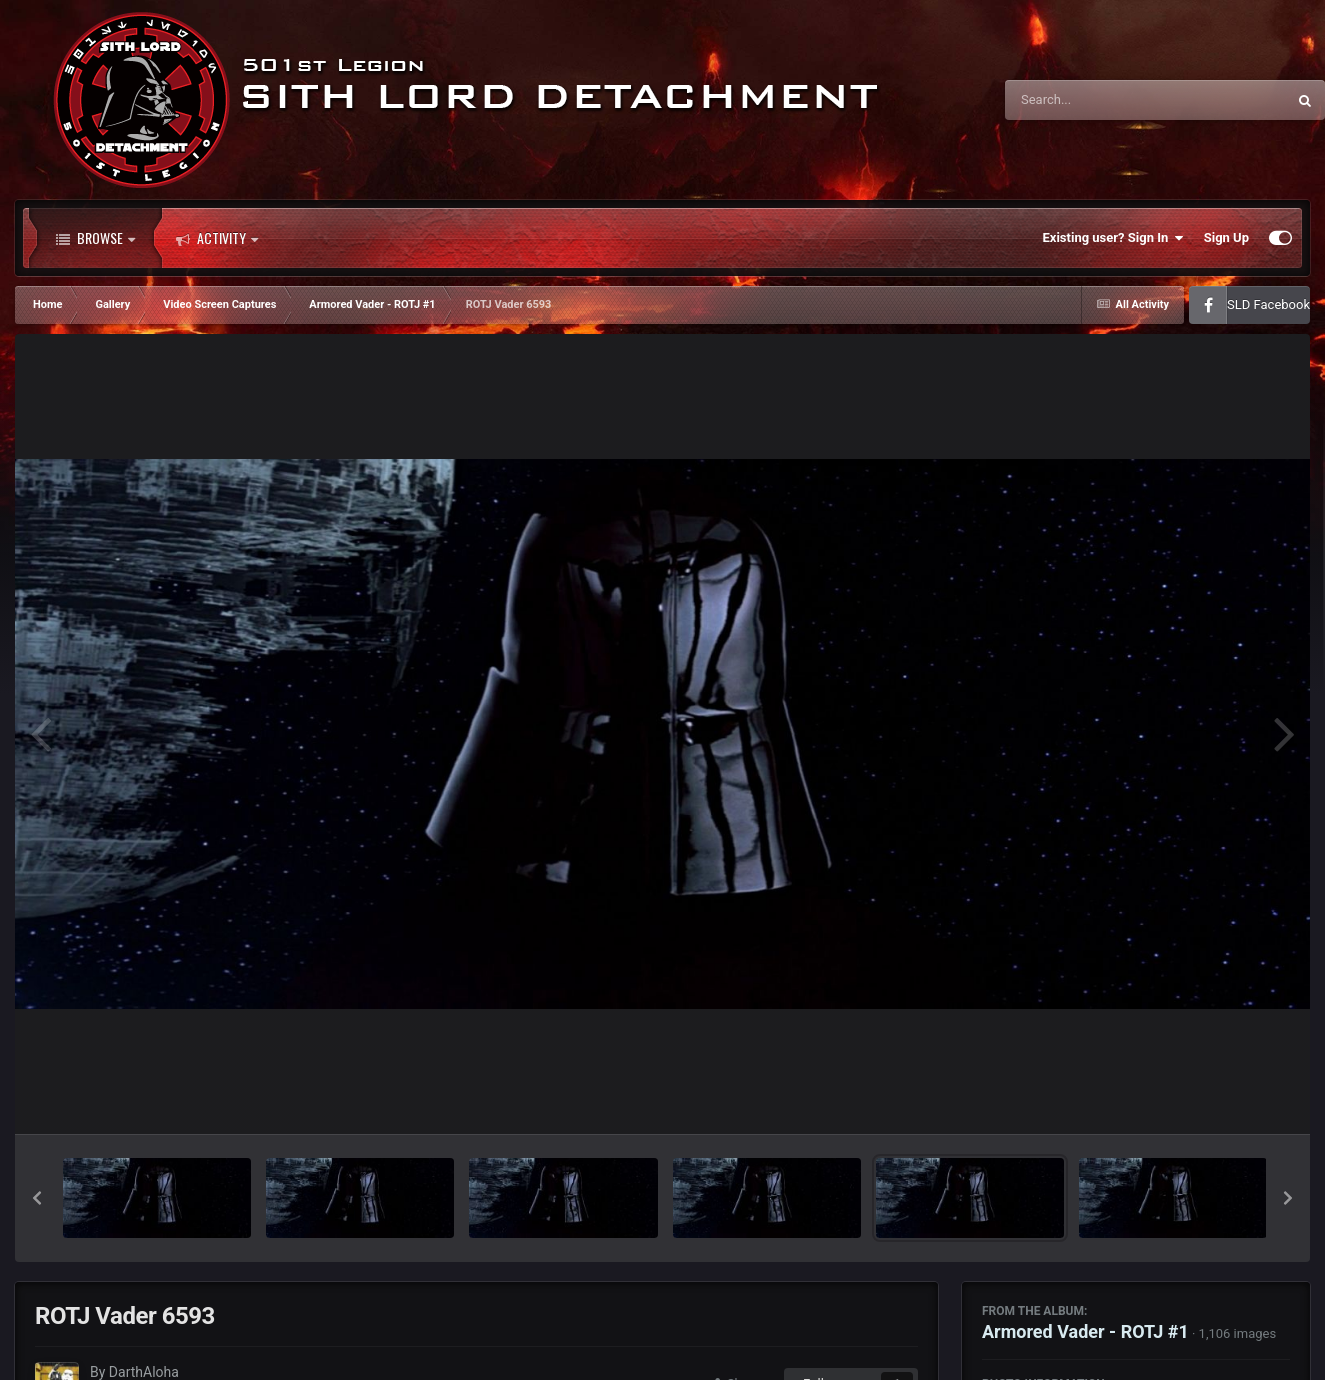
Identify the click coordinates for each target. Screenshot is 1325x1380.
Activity (217, 238)
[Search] (1095, 100)
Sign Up (1226, 237)
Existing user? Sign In (1113, 238)
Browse (95, 238)
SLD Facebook (1268, 304)
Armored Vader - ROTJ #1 (1085, 1331)
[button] (37, 1198)
